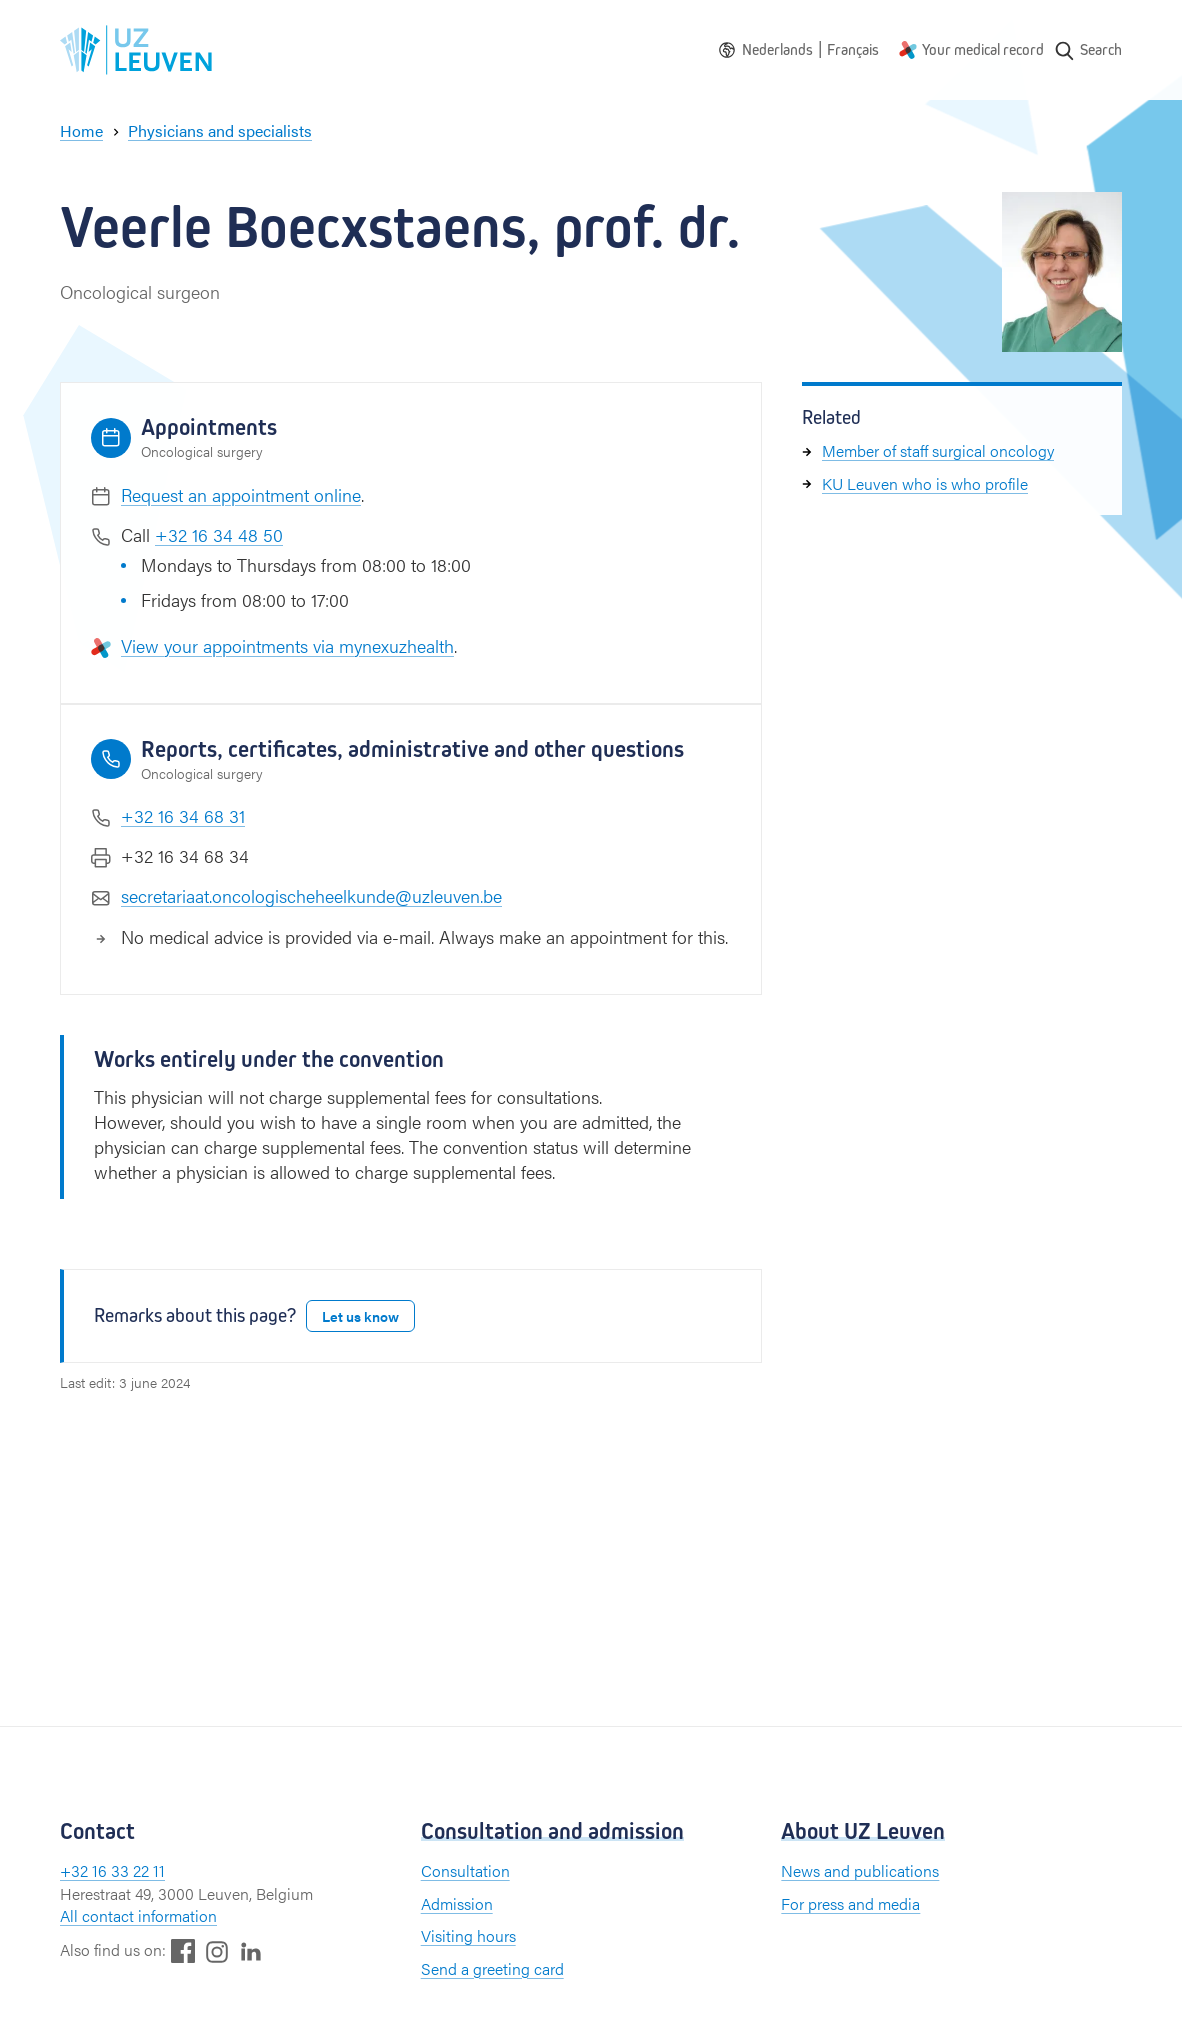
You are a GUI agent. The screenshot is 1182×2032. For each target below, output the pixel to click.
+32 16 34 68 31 (183, 815)
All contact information (138, 1915)
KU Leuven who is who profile (925, 483)
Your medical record (983, 49)
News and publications (860, 1870)
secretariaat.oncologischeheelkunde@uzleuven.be (311, 895)
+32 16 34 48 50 (219, 534)
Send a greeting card (492, 1968)
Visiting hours (468, 1935)
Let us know (360, 1316)
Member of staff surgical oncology (938, 450)
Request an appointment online (241, 494)
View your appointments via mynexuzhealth (287, 645)
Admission (457, 1903)
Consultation (465, 1870)
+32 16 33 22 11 (112, 1870)
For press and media (850, 1903)
